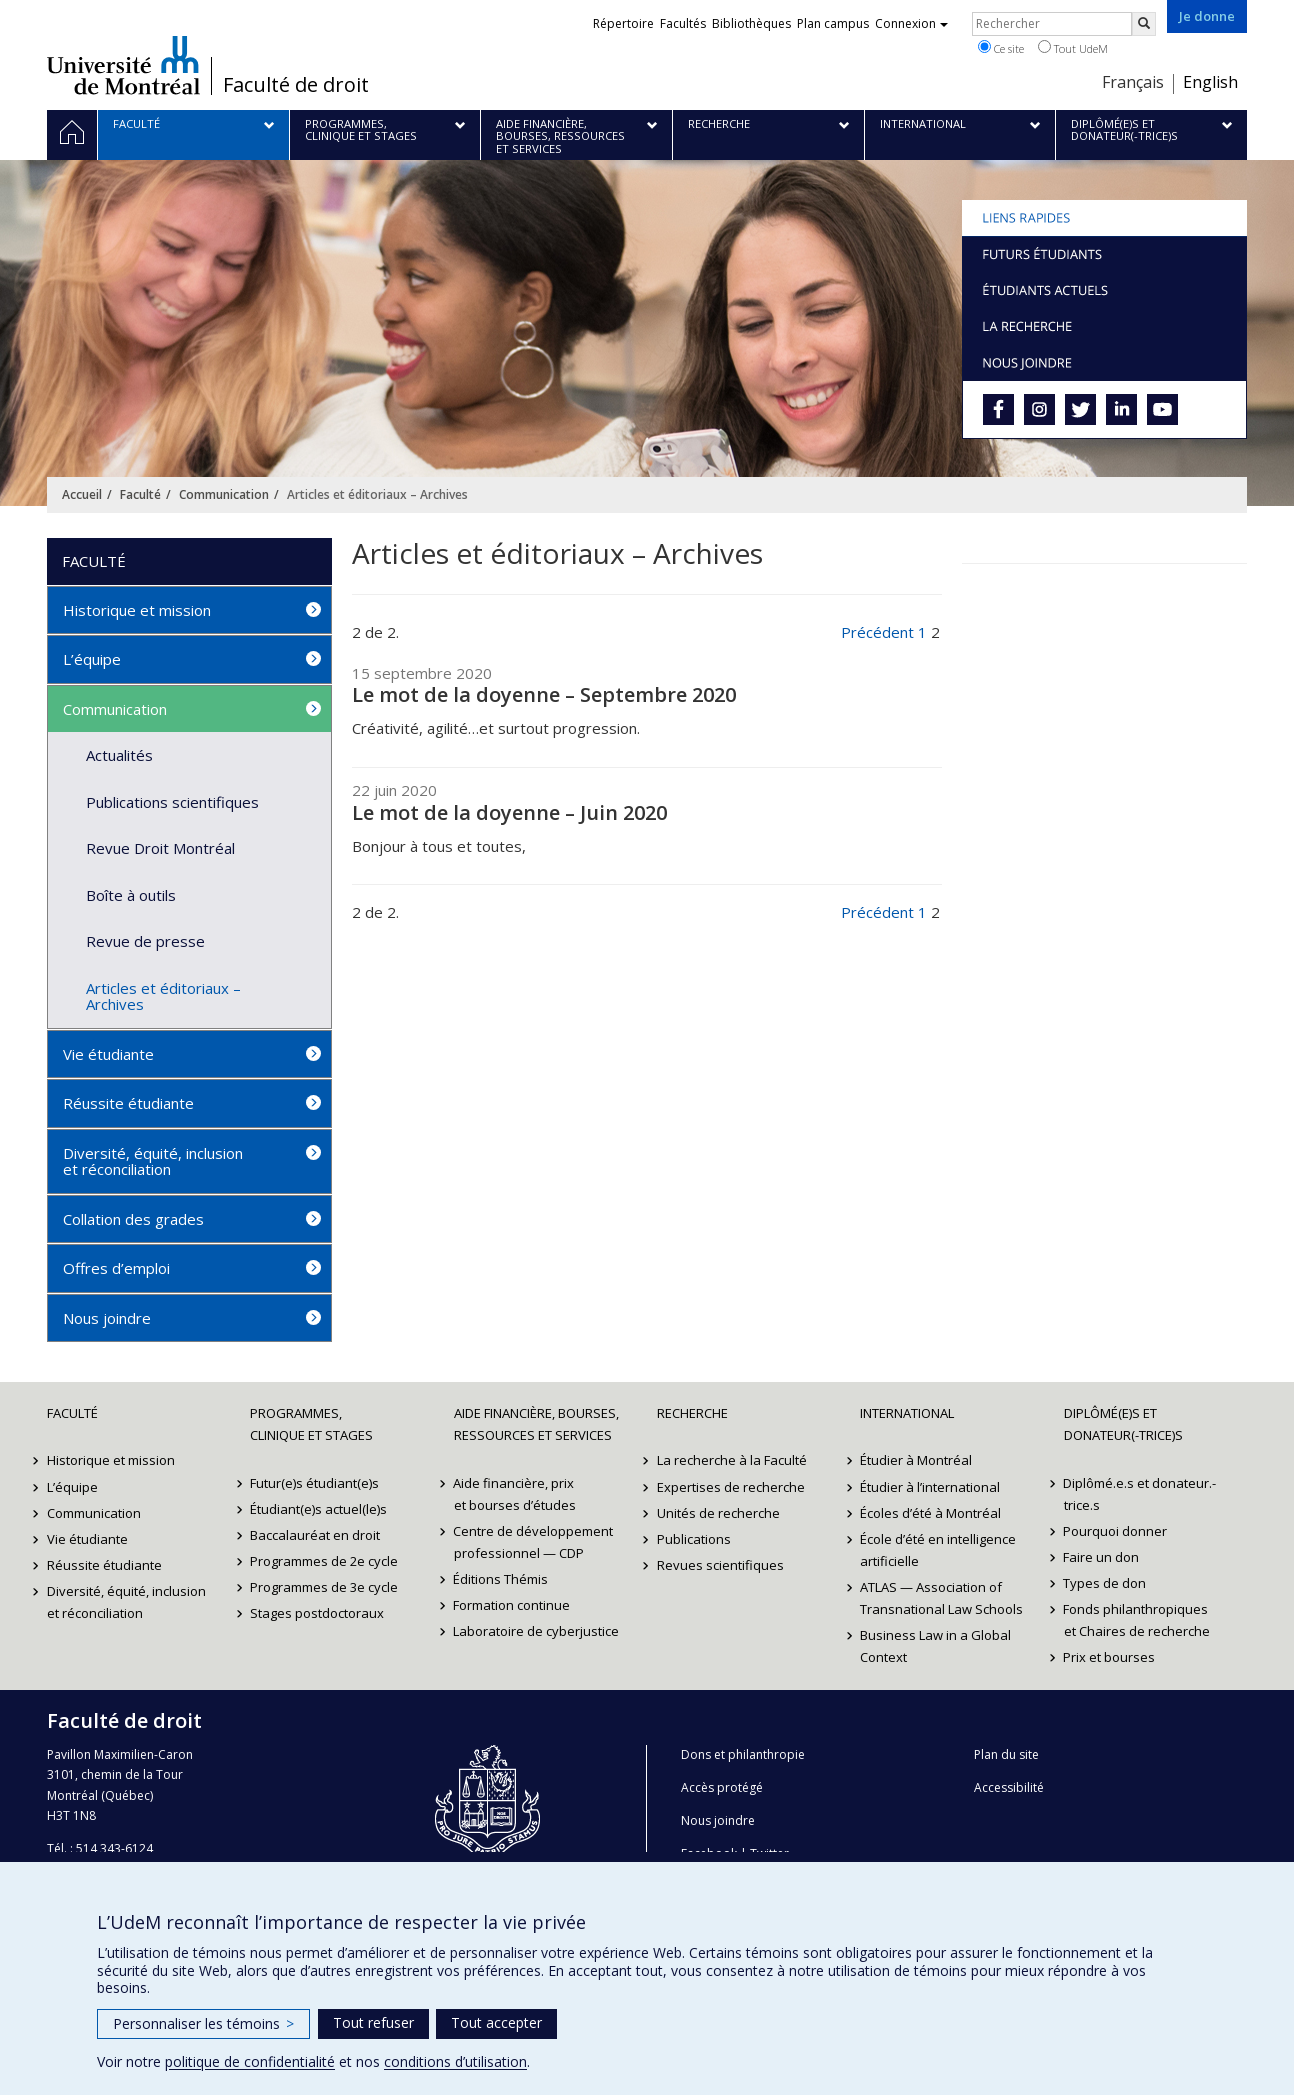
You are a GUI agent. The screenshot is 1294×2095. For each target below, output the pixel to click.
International (907, 1413)
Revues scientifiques (720, 1565)
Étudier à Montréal (916, 1460)
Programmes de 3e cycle (324, 1587)
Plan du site (1006, 1754)
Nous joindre (107, 1318)
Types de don (1105, 1583)
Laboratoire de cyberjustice (537, 1631)
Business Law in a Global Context (935, 1646)
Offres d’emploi (116, 1268)
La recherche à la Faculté (732, 1460)
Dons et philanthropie (743, 1754)
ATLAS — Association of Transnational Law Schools (941, 1598)
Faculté (140, 494)
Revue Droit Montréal (160, 848)
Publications (694, 1539)
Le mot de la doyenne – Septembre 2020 (544, 694)
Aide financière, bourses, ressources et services (536, 1424)
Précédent (877, 632)
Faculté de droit (296, 85)
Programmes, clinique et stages (311, 1424)
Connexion (911, 23)
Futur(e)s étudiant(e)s (314, 1483)
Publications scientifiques (172, 802)
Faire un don (1102, 1557)
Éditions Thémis (501, 1579)
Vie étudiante (108, 1054)
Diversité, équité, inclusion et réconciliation (153, 1161)
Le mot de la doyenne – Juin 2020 (509, 812)
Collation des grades (133, 1219)
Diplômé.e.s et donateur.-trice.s (1140, 1494)
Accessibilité (1009, 1787)
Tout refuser (373, 2022)
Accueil (82, 494)
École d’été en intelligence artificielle (938, 1550)
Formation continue (512, 1605)
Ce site (1001, 48)
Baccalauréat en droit (315, 1535)
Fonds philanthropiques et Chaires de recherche (1137, 1620)
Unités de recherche (718, 1513)
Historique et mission (137, 610)
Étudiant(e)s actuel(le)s (318, 1509)
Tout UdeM (1073, 48)
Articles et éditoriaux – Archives (163, 996)
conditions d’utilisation (455, 2061)
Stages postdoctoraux (317, 1613)
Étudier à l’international (930, 1487)
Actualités (119, 755)
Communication (224, 494)
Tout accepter (496, 2022)
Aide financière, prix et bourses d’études (515, 1494)
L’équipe (92, 659)
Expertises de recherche (731, 1487)
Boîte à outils (131, 895)
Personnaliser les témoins (203, 2023)
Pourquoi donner (1116, 1531)
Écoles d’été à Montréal (930, 1513)
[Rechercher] (1144, 24)
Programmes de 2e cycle (324, 1561)
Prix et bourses (1110, 1657)
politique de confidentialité (250, 2061)
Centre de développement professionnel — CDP (534, 1542)
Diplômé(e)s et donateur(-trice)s (1123, 1424)
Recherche (692, 1413)
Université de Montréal (123, 65)
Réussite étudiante (128, 1103)
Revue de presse (145, 941)
